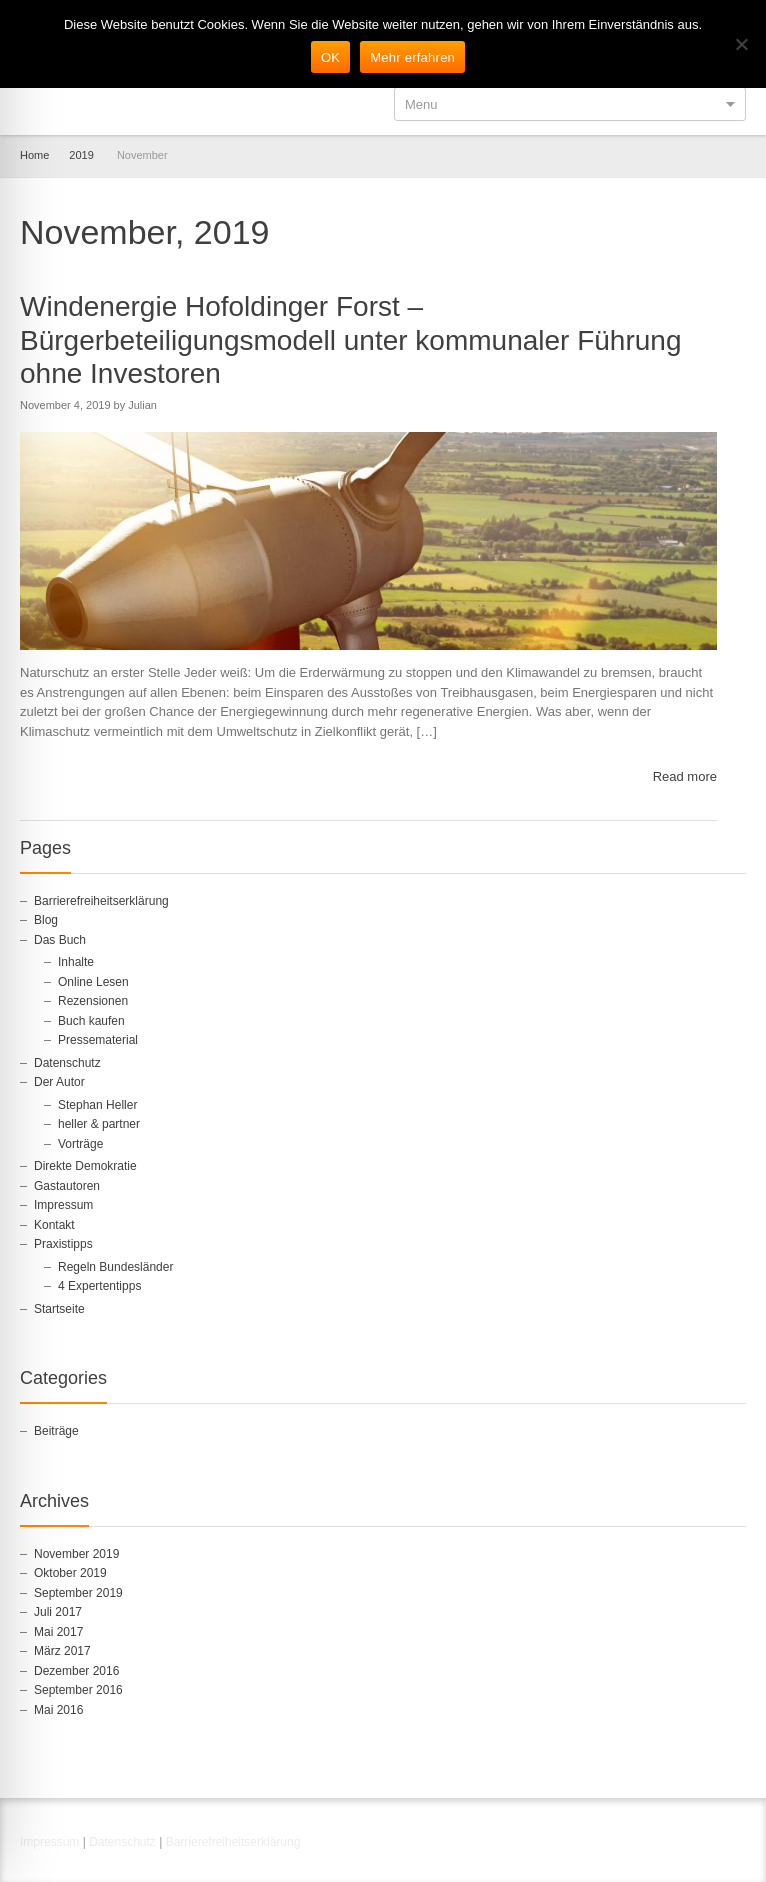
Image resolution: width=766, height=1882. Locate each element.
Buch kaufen (91, 1021)
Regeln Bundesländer (115, 1267)
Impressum (63, 1205)
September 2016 (78, 1690)
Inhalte (76, 962)
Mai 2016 (58, 1710)
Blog (46, 920)
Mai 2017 (58, 1632)
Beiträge (56, 1431)
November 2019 (76, 1554)
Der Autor (59, 1082)
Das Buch (60, 940)
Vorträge (80, 1144)
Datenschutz (67, 1063)
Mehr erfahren (412, 57)
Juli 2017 (58, 1612)
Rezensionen (93, 1001)
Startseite (59, 1309)
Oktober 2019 (70, 1573)
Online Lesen (93, 982)
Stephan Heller (97, 1105)
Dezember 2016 (76, 1671)
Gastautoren (67, 1186)
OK (330, 57)
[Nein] (741, 44)
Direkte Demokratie (85, 1166)
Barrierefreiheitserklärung (101, 901)
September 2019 (78, 1593)
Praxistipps (63, 1244)
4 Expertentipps (99, 1286)
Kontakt (54, 1225)
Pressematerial (98, 1040)
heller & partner (99, 1124)
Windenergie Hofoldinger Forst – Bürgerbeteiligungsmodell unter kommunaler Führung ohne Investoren (350, 340)
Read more (685, 776)
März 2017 (62, 1651)
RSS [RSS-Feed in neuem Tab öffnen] (734, 1845)
